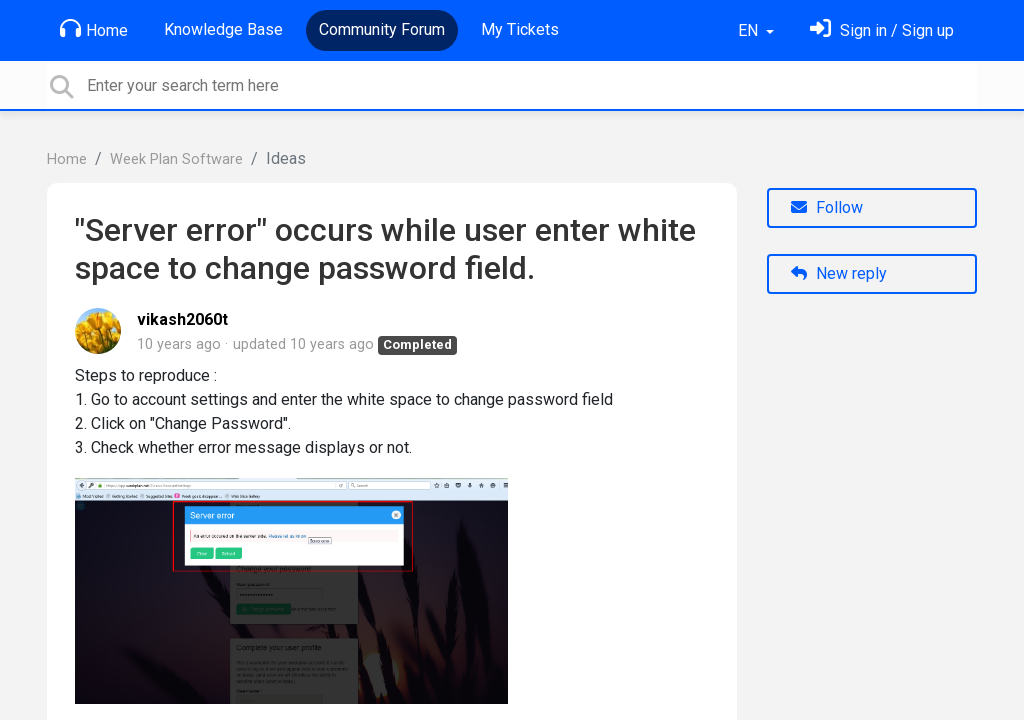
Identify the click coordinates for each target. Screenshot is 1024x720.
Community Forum (382, 29)
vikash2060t (182, 319)
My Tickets (520, 29)
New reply (839, 273)
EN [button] (750, 30)
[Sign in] (882, 30)
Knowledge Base (223, 29)
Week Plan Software (176, 159)
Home (94, 29)
